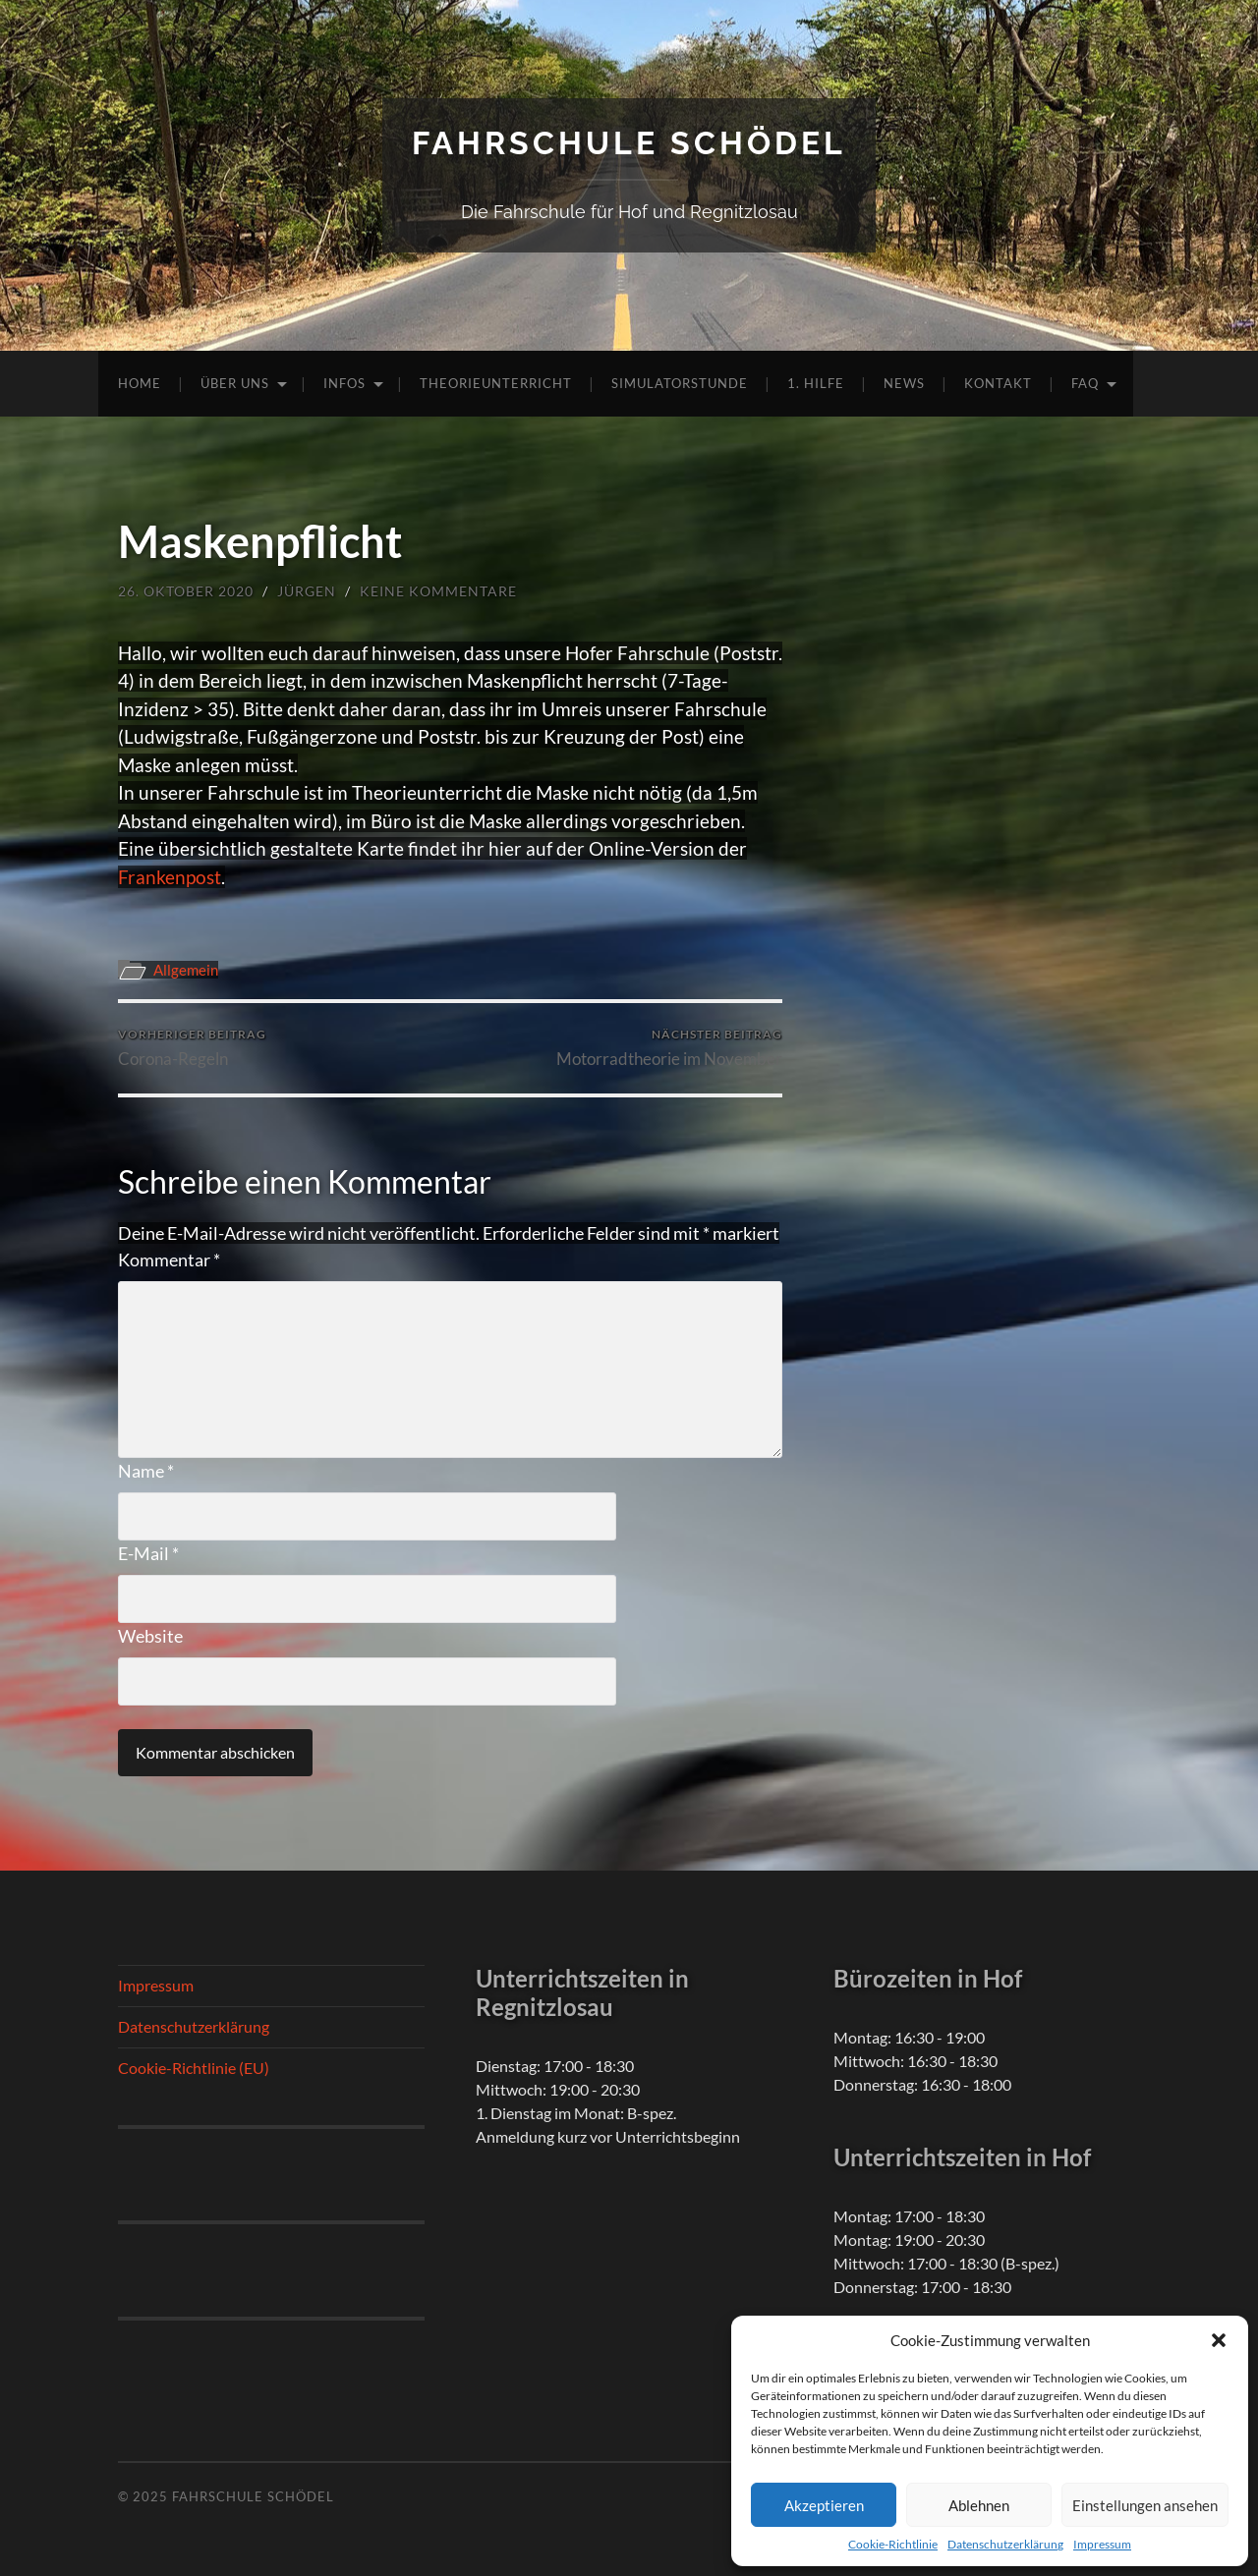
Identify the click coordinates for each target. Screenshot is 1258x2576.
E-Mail (148, 1553)
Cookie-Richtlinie (893, 2544)
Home (139, 383)
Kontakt (998, 383)
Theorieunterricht (496, 383)
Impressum (1102, 2544)
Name (146, 1471)
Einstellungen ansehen (1145, 2505)
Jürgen (306, 591)
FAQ (1085, 383)
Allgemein (185, 970)
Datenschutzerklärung (1005, 2544)
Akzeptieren (824, 2505)
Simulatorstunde (679, 383)
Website (150, 1636)
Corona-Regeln (192, 1048)
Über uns (234, 383)
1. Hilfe (815, 383)
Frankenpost (169, 877)
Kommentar (169, 1259)
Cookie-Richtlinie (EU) (193, 2067)
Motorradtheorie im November (669, 1048)
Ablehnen (978, 2505)
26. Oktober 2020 (186, 591)
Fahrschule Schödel (629, 143)
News (904, 383)
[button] (1219, 2340)
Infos (344, 383)
